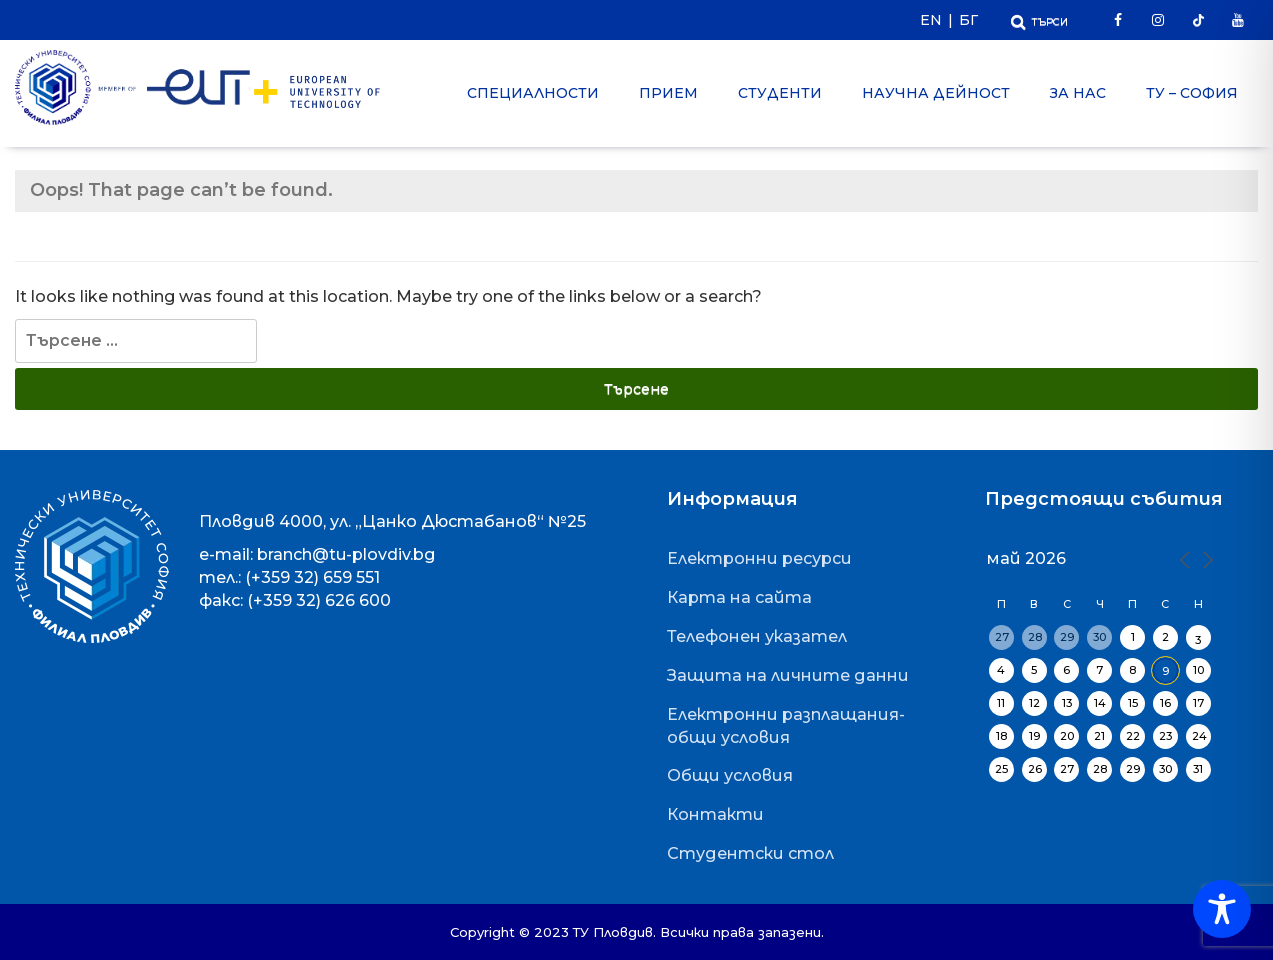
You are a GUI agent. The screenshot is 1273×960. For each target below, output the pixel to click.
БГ (968, 20)
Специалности (533, 93)
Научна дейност (936, 93)
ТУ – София (1192, 93)
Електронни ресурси (759, 558)
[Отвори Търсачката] (1039, 19)
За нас (1078, 93)
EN (931, 20)
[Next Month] (1205, 558)
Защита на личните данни (788, 675)
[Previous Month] (1184, 558)
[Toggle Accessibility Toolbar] (1222, 909)
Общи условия (730, 775)
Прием (668, 93)
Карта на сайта (739, 597)
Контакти (715, 814)
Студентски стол (750, 853)
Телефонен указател (757, 636)
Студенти (780, 93)
